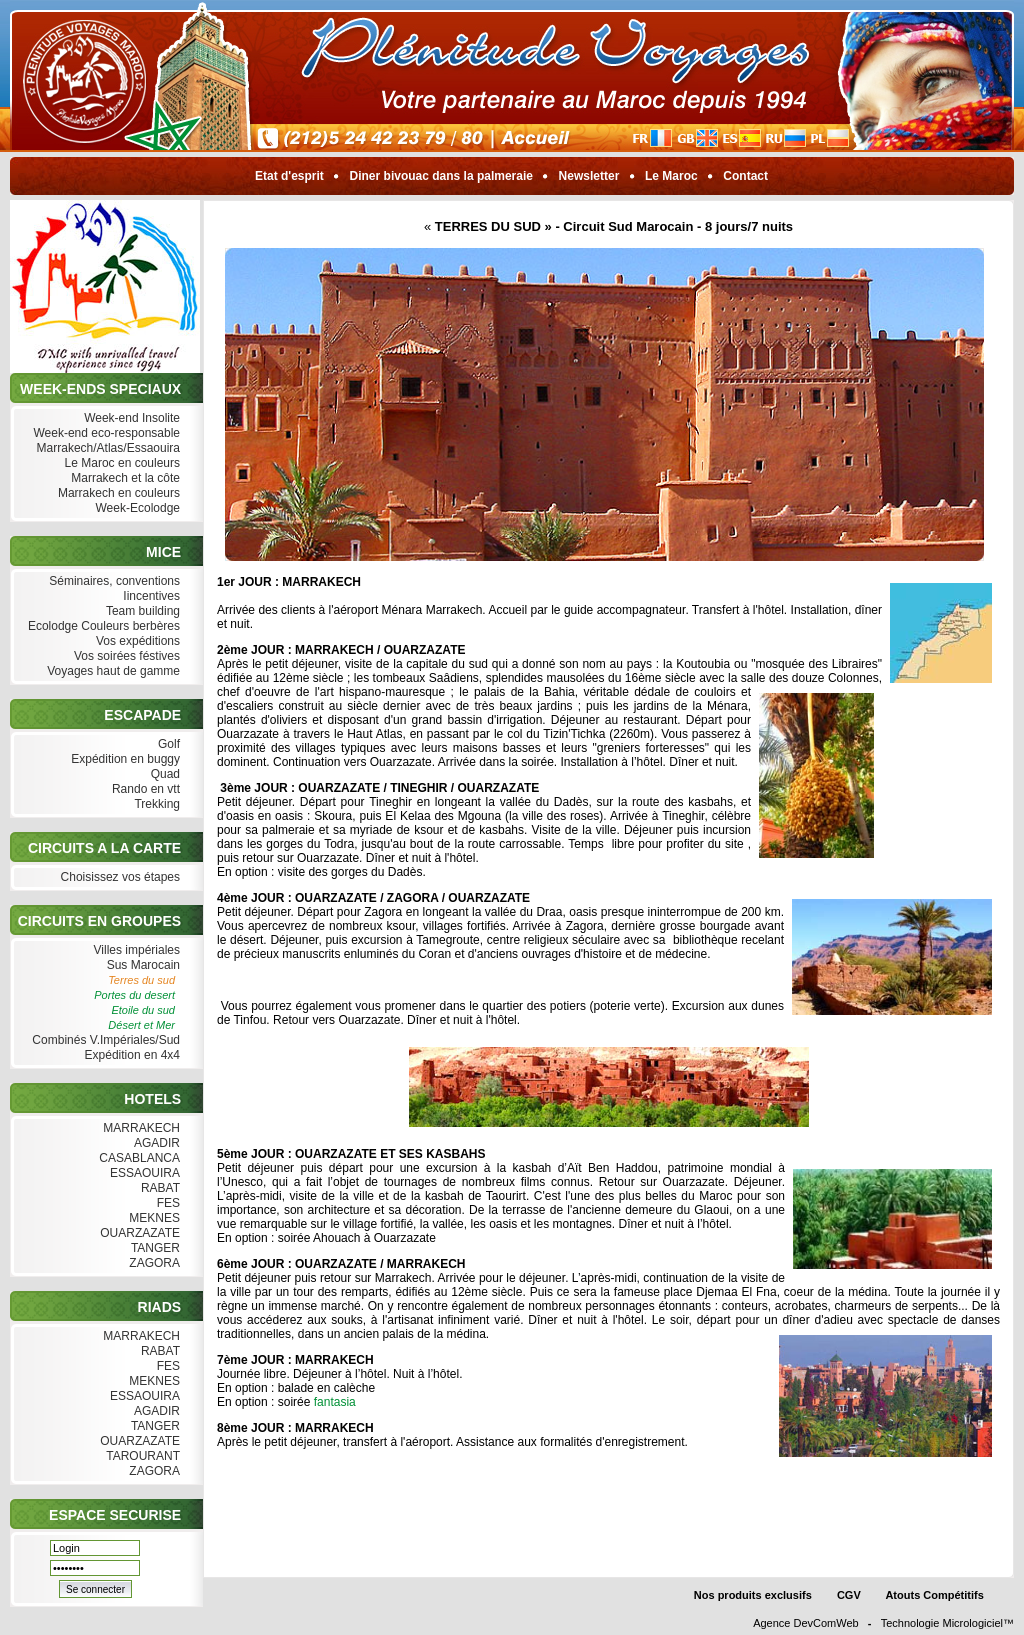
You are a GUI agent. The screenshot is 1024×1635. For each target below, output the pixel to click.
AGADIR (155, 1143)
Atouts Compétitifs (935, 1595)
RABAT (158, 1188)
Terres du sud (141, 980)
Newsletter (588, 176)
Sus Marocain (141, 965)
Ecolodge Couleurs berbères (102, 626)
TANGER (153, 1248)
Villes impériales (134, 950)
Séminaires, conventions (112, 581)
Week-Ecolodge (135, 508)
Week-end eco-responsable (104, 433)
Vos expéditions (136, 641)
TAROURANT (141, 1456)
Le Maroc (671, 176)
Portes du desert (134, 995)
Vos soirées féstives (125, 656)
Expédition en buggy (123, 759)
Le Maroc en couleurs (120, 463)
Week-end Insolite (130, 418)
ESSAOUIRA (143, 1173)
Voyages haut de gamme (111, 671)
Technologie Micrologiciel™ (947, 1623)
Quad (163, 774)
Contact (745, 176)
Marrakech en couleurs (117, 493)
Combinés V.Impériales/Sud (104, 1040)
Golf (167, 744)
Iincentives (149, 596)
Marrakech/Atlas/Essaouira (106, 448)
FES (166, 1203)
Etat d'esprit (290, 176)
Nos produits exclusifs (753, 1595)
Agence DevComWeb (806, 1623)
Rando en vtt (144, 789)
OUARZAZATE (138, 1233)
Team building (141, 611)
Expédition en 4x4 (130, 1055)
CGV (849, 1595)
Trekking (155, 804)
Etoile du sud (143, 1010)
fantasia (335, 1402)
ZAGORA (152, 1263)
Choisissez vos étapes (118, 877)
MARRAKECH (139, 1128)
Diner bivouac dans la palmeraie (441, 176)
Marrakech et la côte (123, 478)
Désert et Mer (141, 1025)
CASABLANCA (137, 1158)
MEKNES (152, 1218)
